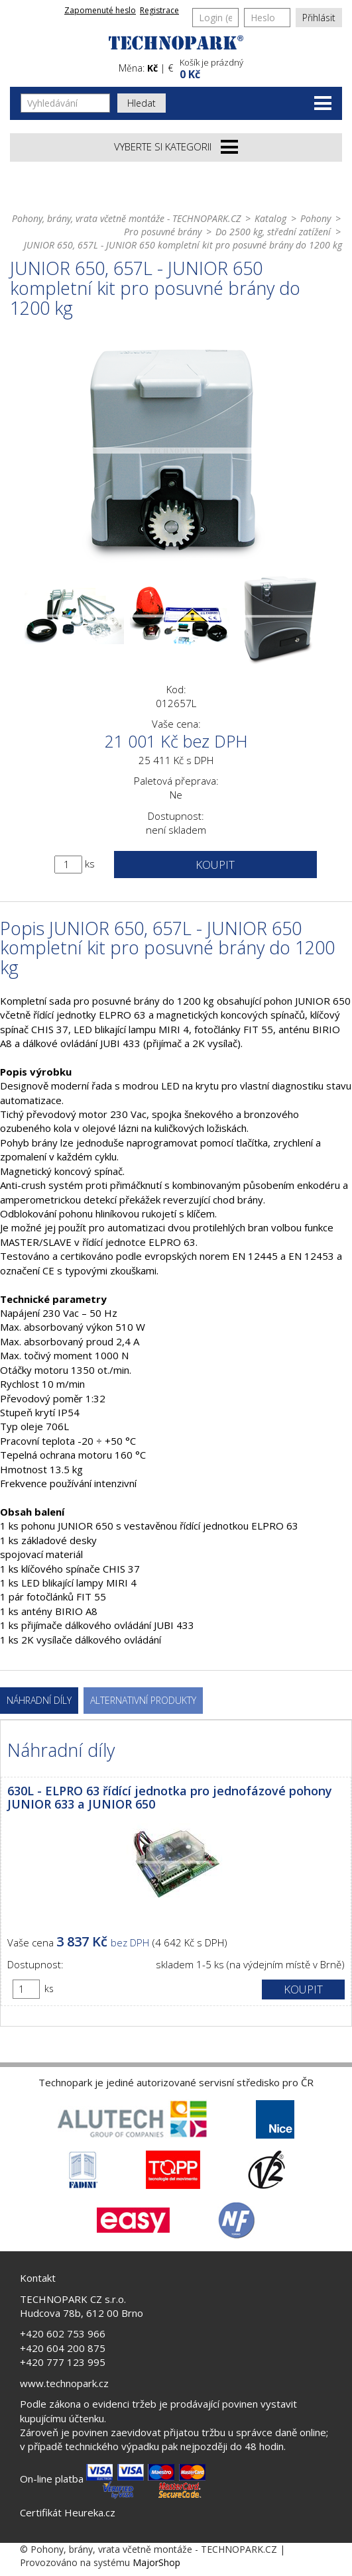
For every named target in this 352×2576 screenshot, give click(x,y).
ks (90, 863)
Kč (152, 68)
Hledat (141, 103)
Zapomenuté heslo (100, 10)
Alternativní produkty (143, 1700)
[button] (259, 67)
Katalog (270, 218)
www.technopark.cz (64, 2383)
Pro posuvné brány (163, 231)
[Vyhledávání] (65, 103)
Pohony (315, 218)
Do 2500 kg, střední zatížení (273, 231)
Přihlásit (318, 17)
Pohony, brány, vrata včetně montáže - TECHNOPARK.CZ (126, 218)
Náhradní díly (39, 1700)
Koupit (215, 864)
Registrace (159, 10)
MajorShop (156, 2562)
